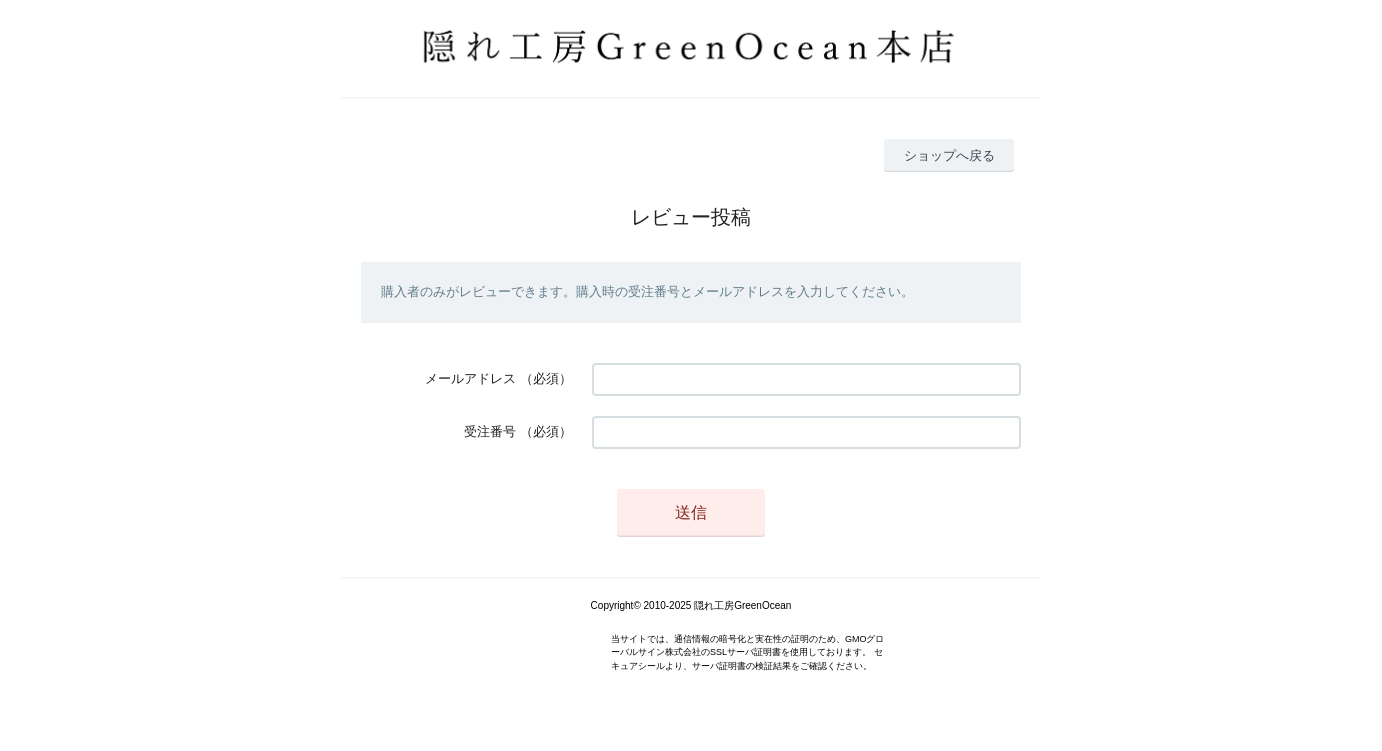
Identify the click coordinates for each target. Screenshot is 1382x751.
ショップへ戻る (949, 155)
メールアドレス (470, 378)
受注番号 (490, 431)
